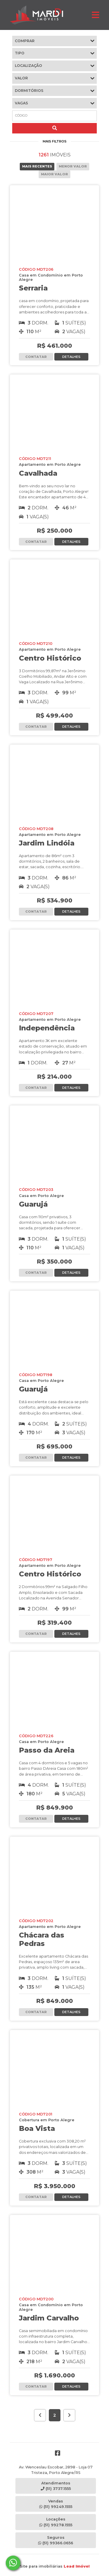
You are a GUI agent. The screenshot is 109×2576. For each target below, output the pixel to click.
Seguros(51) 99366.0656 (55, 2540)
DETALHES (71, 357)
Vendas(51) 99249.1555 (55, 2504)
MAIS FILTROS (55, 141)
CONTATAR (36, 357)
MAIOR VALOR (54, 174)
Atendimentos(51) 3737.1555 (56, 2486)
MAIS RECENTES (37, 166)
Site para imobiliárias (55, 2566)
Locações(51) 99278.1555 (55, 2522)
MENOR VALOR (73, 166)
